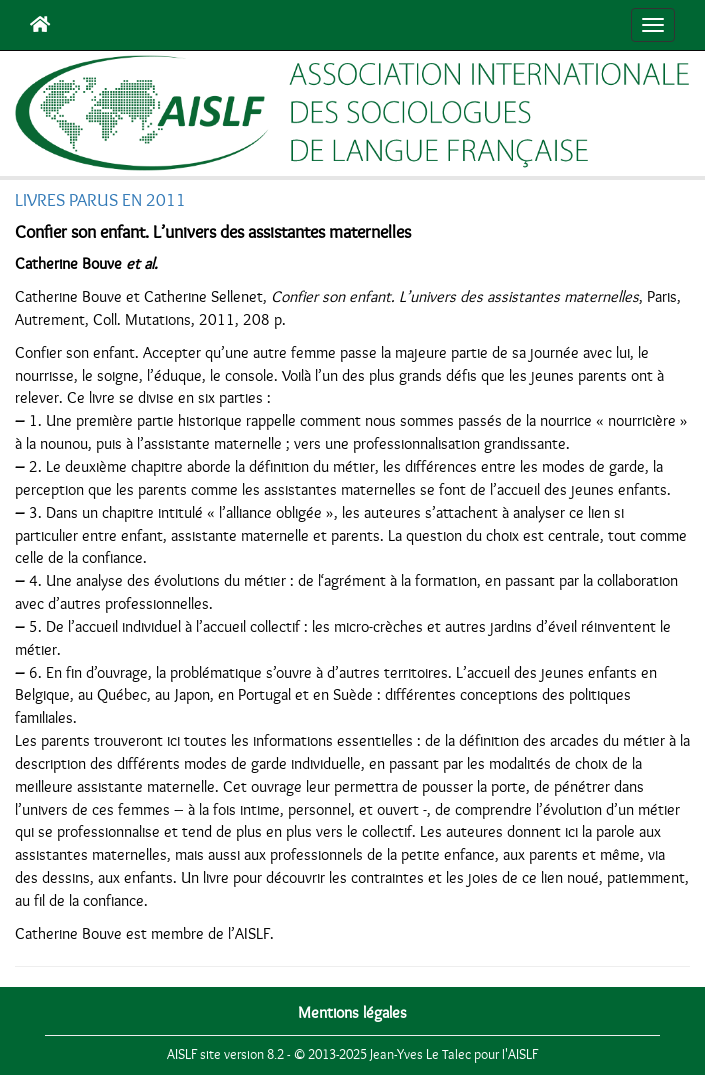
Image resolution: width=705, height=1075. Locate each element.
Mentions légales (352, 1013)
